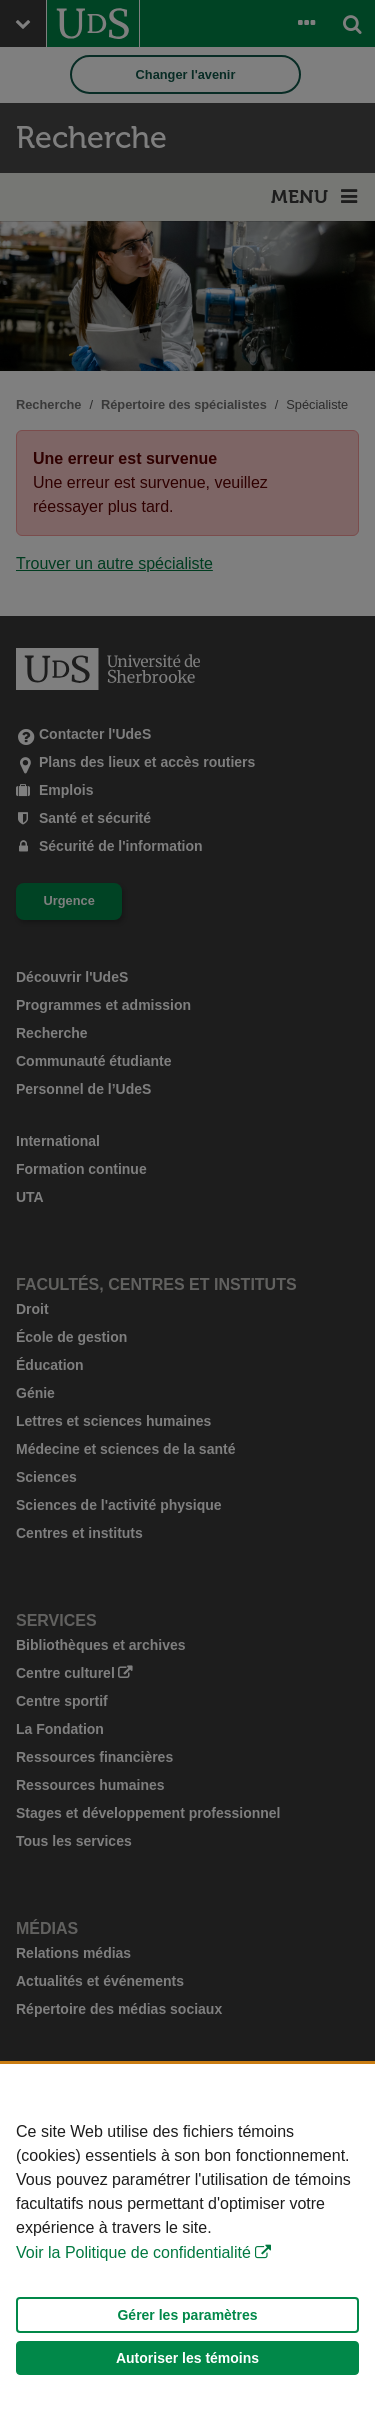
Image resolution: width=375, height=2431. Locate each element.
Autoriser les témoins (187, 2358)
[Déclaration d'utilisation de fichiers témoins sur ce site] (187, 2247)
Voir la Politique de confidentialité (133, 2252)
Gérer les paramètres (187, 2315)
